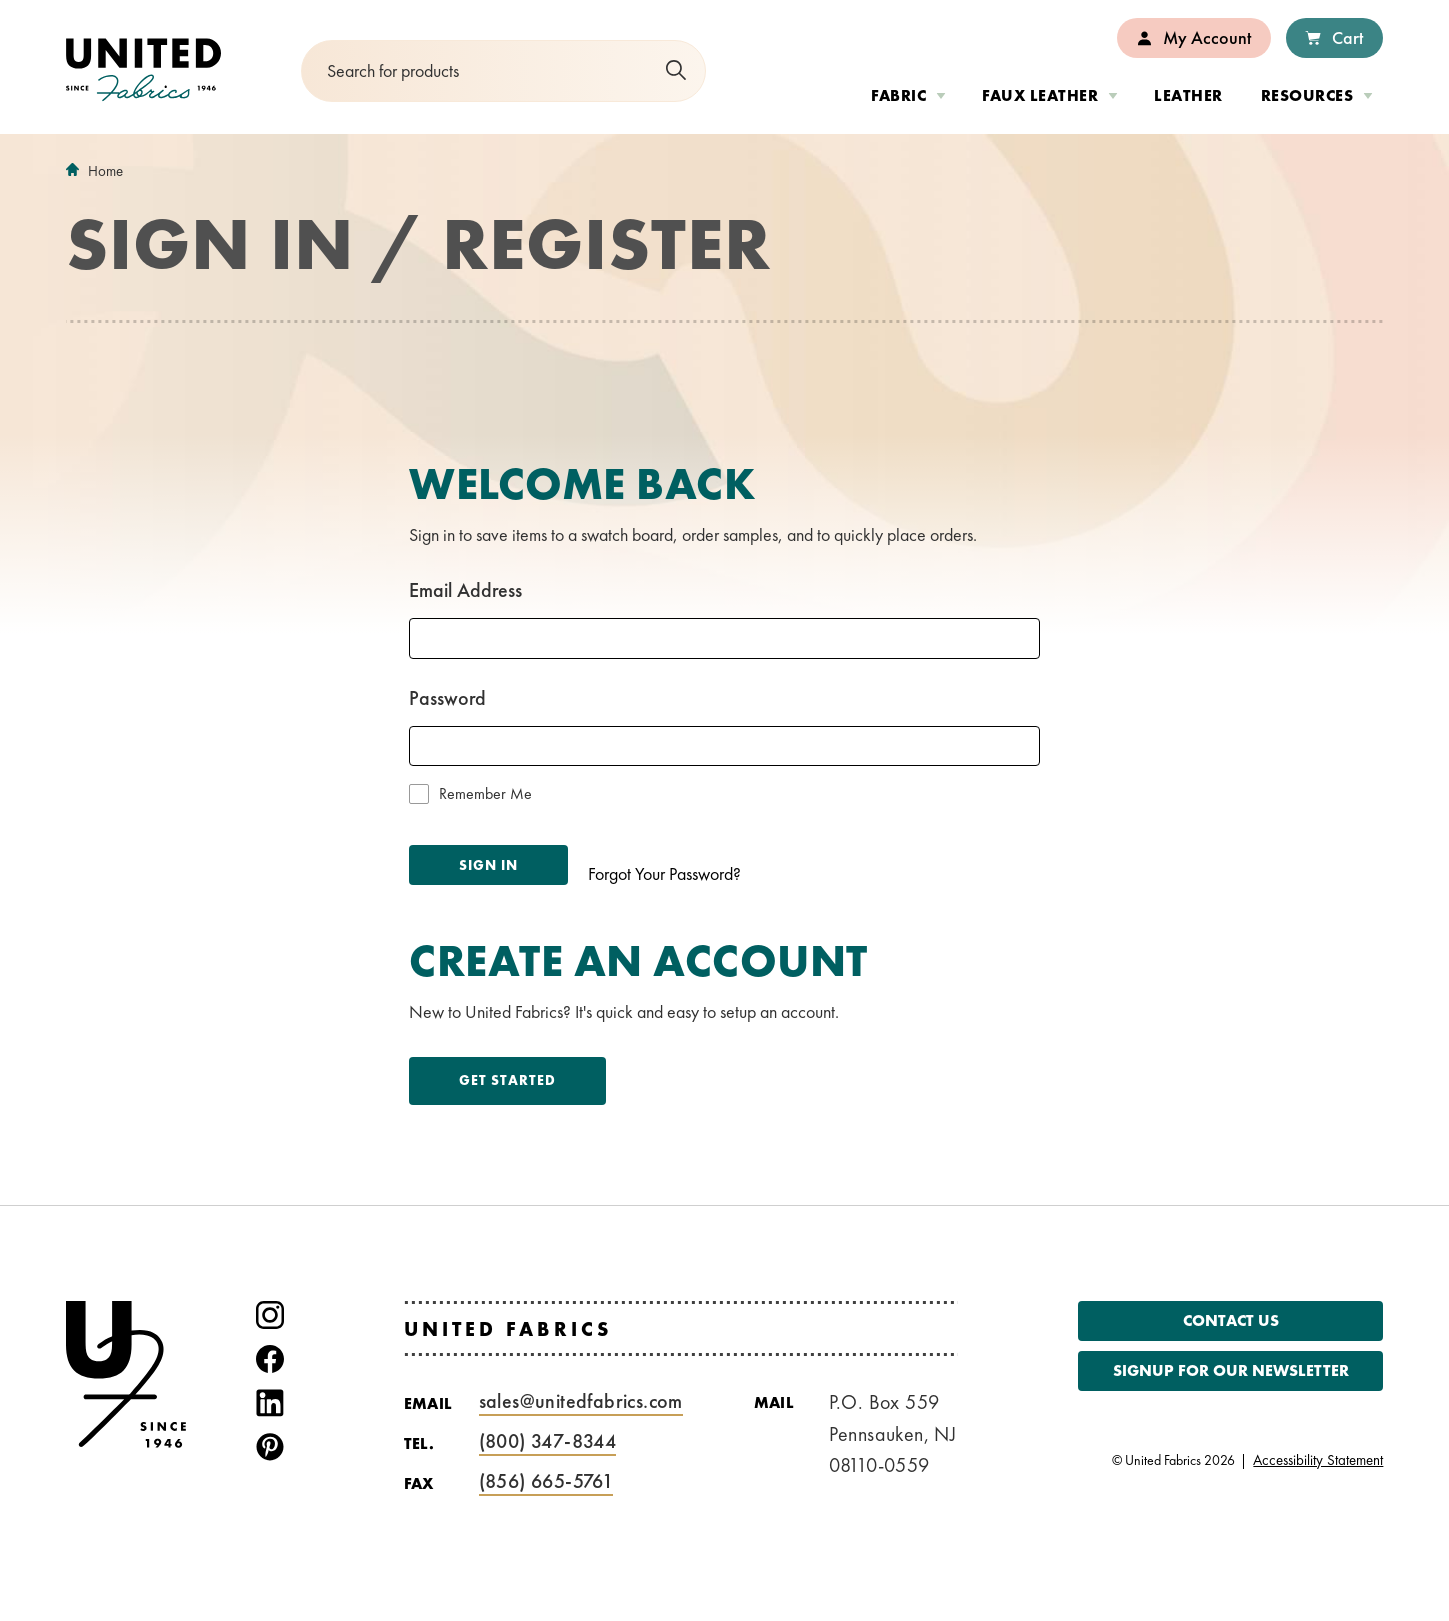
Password (447, 698)
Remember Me (485, 794)
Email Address (465, 590)
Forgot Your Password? (664, 873)
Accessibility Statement (1318, 1460)
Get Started (507, 1080)
